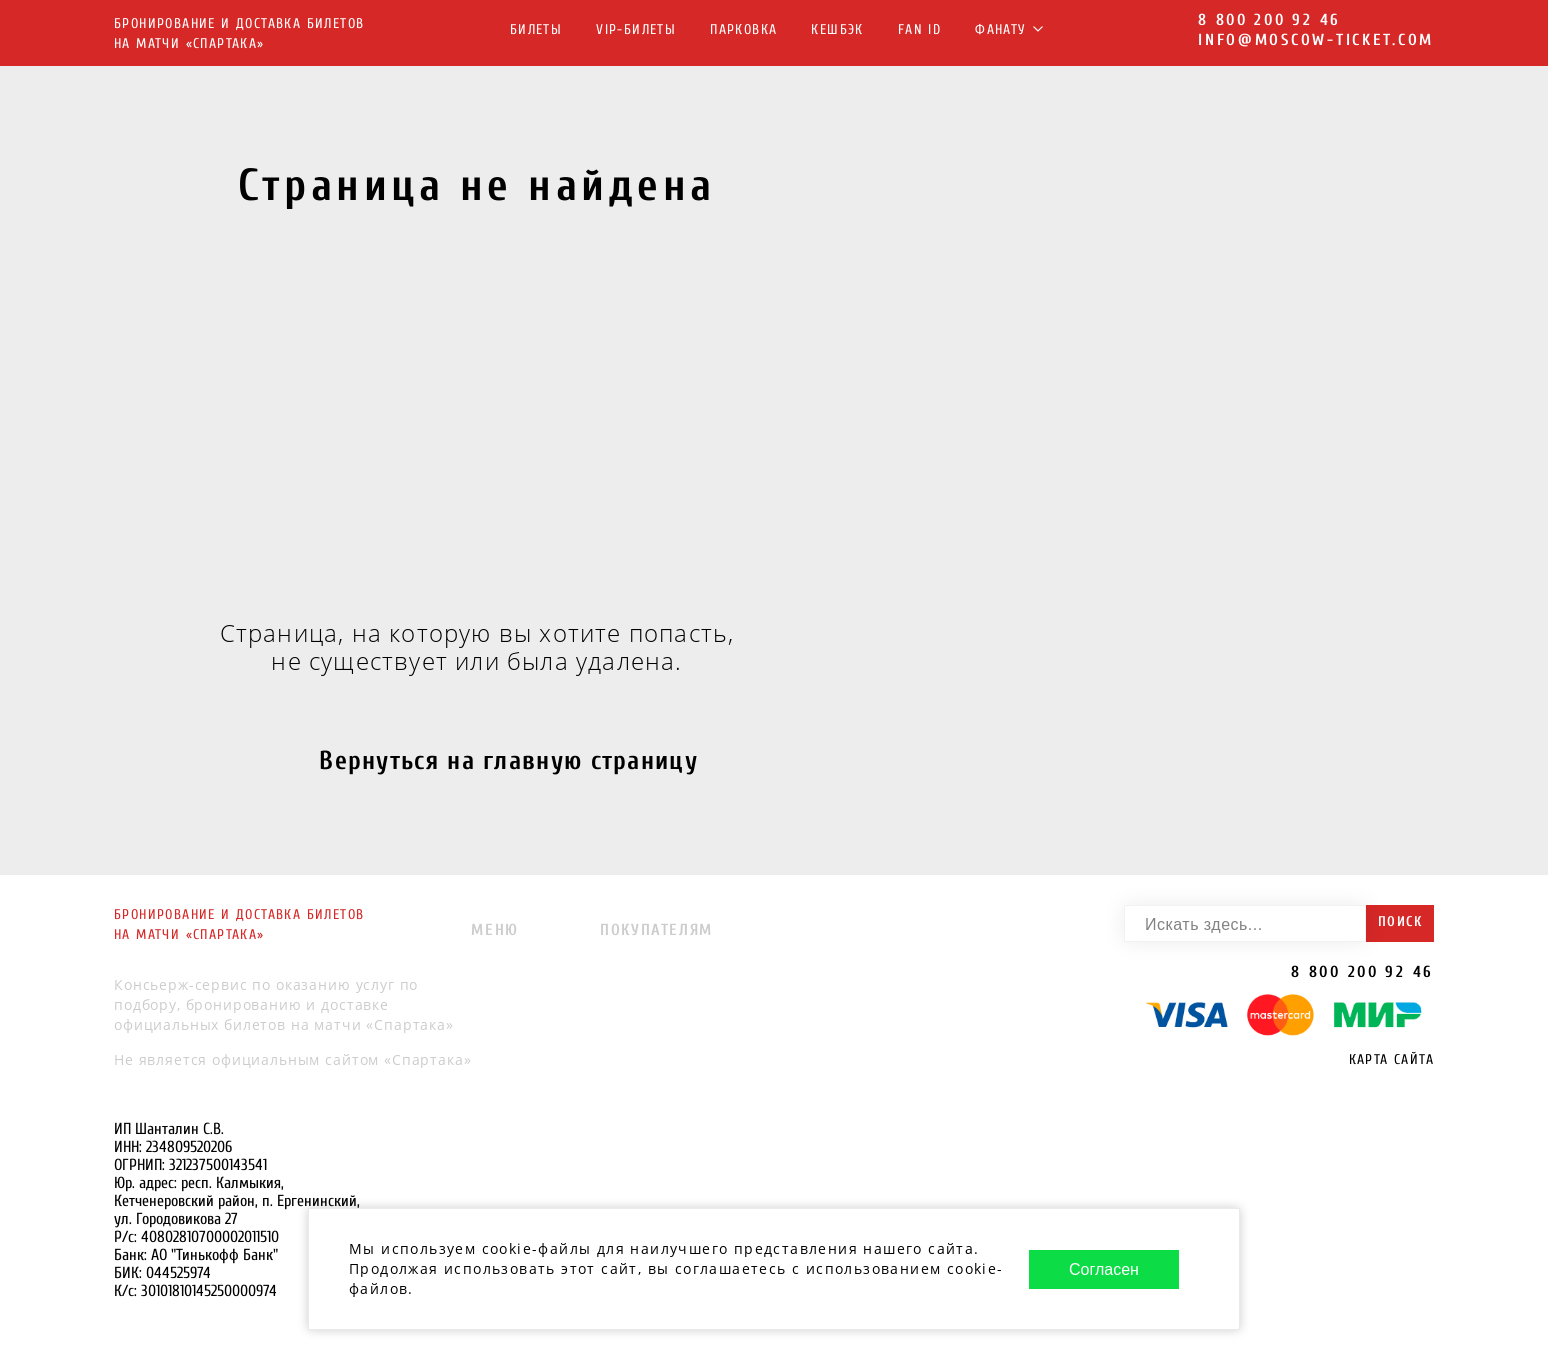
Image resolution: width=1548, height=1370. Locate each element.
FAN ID (919, 29)
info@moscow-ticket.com (1316, 40)
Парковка (743, 29)
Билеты (536, 29)
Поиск (1400, 921)
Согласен (1104, 1269)
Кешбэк (837, 29)
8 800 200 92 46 (1269, 20)
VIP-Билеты (636, 29)
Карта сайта (1391, 1059)
